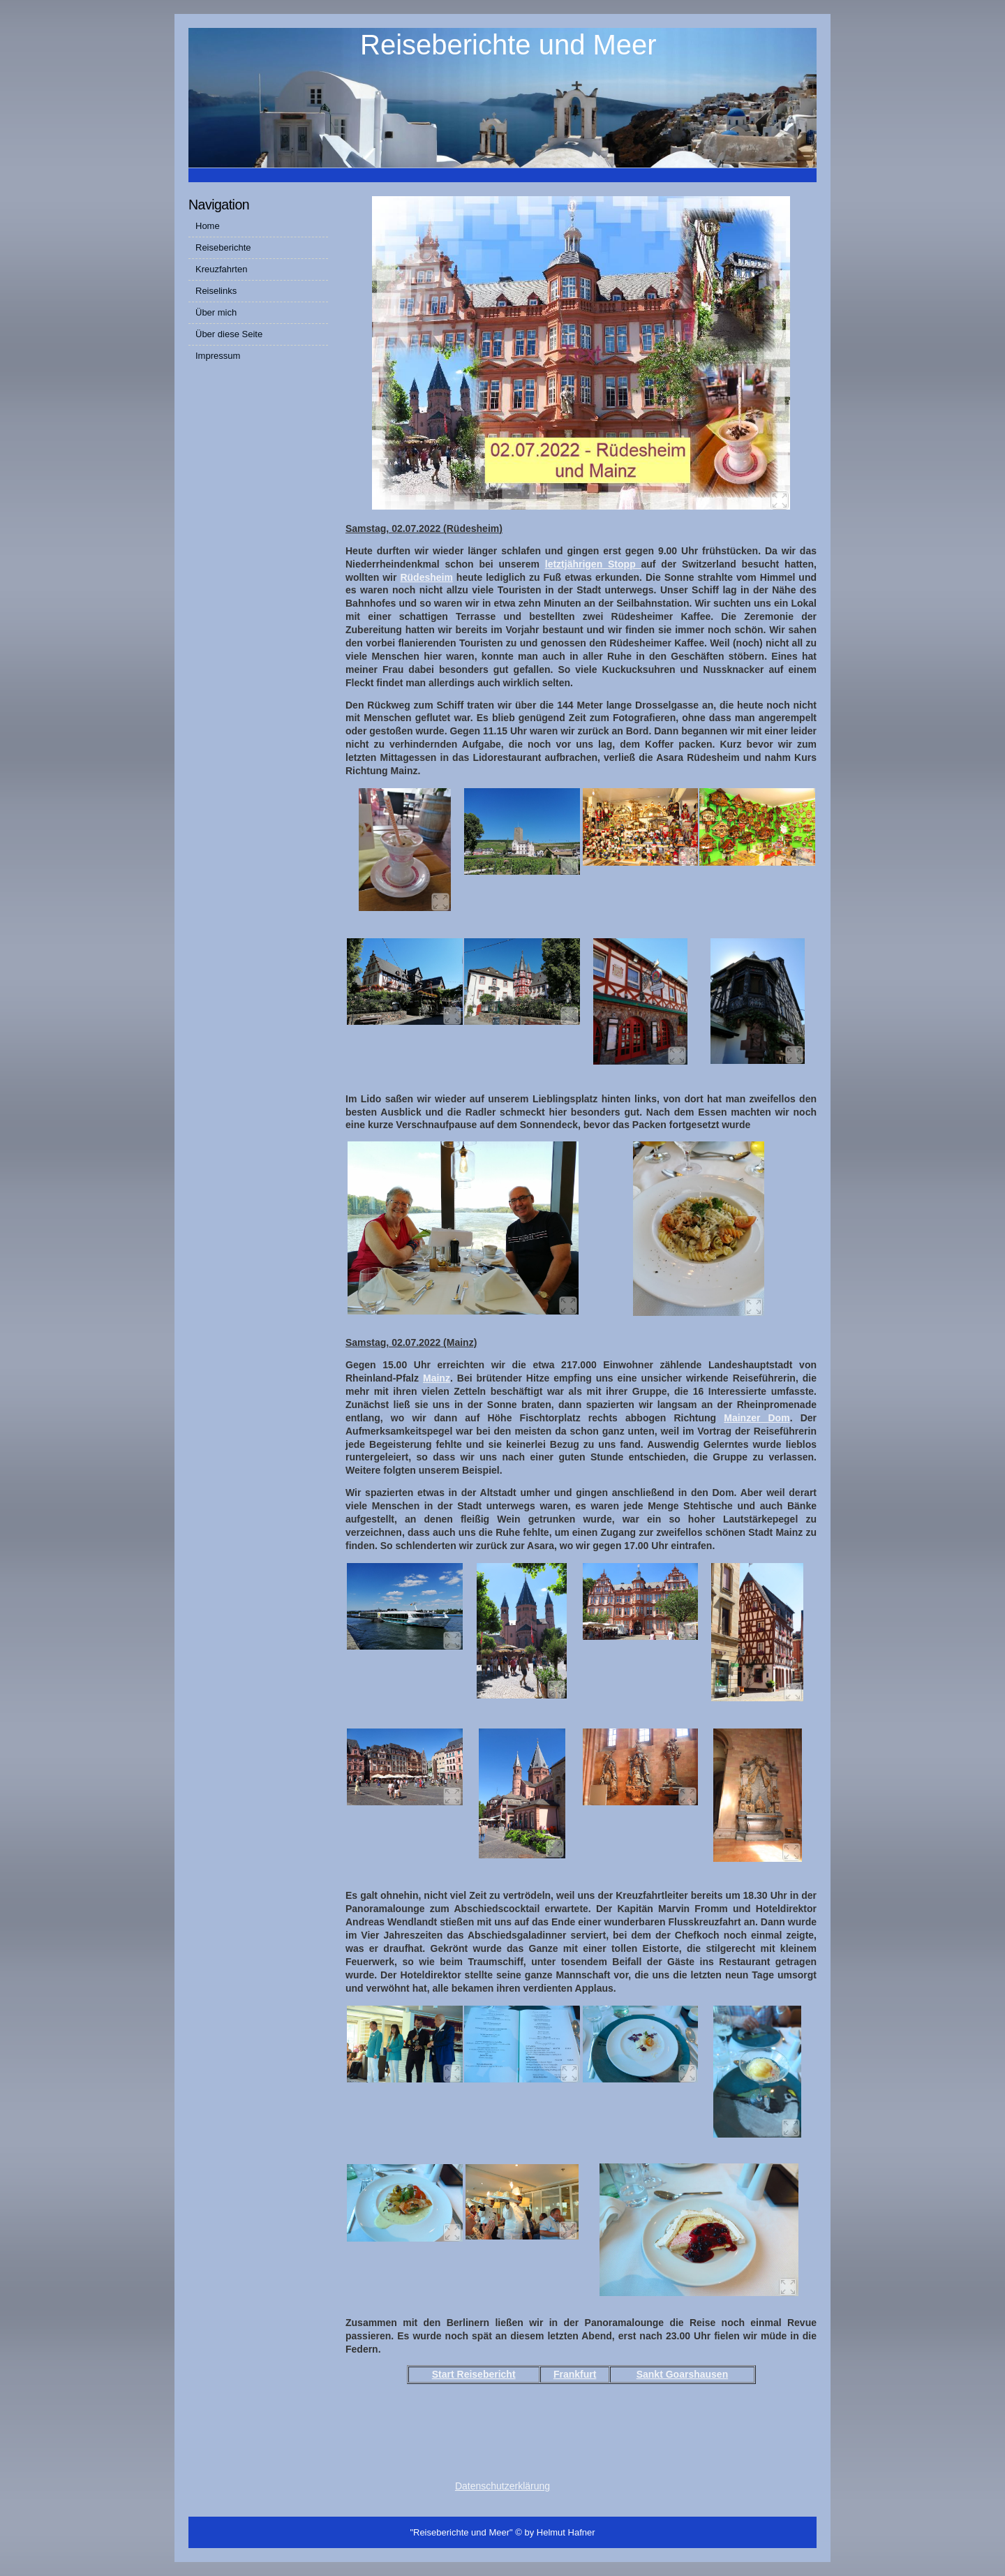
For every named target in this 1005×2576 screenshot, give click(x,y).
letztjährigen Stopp (593, 564)
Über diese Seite (228, 334)
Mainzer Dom (756, 1417)
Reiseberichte (223, 247)
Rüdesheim (426, 577)
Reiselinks (216, 291)
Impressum (217, 355)
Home (207, 226)
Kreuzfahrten (221, 269)
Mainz (436, 1378)
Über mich (216, 312)
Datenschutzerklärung (502, 2486)
